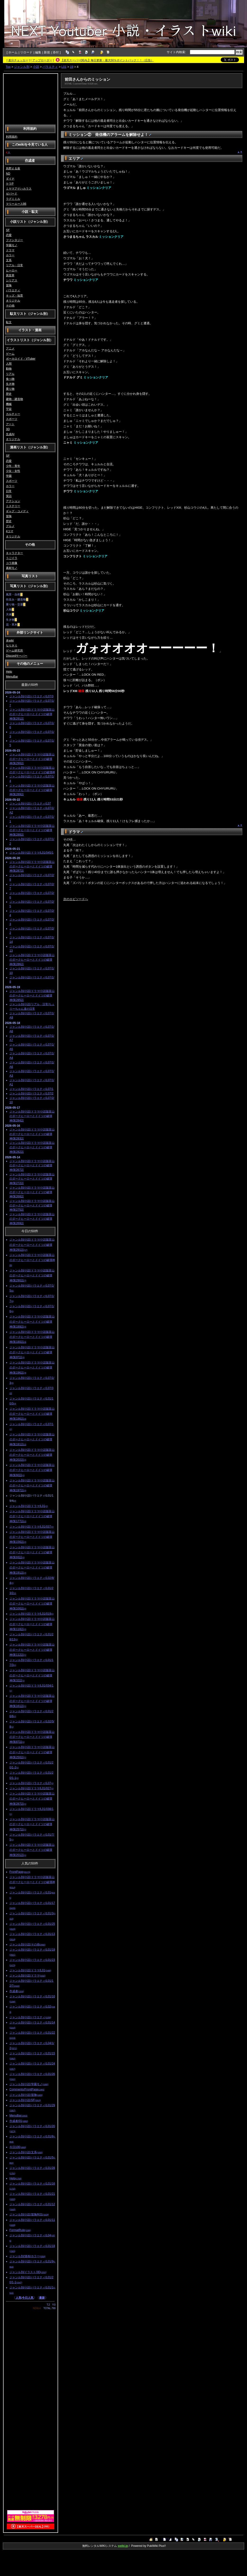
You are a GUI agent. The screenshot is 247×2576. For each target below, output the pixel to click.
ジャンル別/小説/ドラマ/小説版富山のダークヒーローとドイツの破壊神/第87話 (32, 1737)
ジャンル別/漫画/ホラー (27, 2256)
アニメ (10, 348)
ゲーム (10, 353)
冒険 (9, 285)
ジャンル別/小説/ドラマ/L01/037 (31, 1526)
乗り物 (10, 389)
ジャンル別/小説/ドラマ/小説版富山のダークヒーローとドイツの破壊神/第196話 (32, 1367)
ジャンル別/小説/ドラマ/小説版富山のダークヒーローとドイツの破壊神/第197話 (32, 1485)
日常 (9, 491)
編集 (38, 52)
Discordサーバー (16, 655)
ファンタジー (14, 240)
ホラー (10, 255)
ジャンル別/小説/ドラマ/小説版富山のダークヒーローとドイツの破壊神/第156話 (32, 1537)
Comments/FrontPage (26, 2089)
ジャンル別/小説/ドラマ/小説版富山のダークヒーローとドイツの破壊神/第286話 (32, 959)
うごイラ (11, 558)
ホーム (13, 52)
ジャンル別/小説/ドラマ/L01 (28, 1506)
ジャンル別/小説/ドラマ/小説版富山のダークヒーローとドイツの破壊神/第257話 (32, 1824)
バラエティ (50, 67)
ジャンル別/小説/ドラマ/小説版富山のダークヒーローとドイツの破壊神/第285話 (32, 995)
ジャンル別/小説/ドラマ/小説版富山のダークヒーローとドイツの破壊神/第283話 (32, 1134)
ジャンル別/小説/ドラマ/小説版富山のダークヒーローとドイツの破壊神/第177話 (32, 1516)
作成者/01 (18, 2121)
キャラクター (14, 553)
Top (8, 67)
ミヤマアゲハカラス (19, 188)
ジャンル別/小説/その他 (27, 1944)
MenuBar (12, 676)
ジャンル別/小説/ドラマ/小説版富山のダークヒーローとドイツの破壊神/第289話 (32, 790)
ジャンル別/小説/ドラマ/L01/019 (31, 1613)
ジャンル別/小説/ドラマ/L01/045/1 (31, 852)
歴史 (9, 393)
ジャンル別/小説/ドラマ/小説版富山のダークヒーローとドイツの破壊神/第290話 (32, 759)
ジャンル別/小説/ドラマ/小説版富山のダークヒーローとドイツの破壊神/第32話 (32, 1675)
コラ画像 (11, 563)
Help (9, 671)
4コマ (9, 531)
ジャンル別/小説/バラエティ (30, 2017)
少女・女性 (13, 471)
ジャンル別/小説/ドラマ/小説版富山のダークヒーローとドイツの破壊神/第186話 (32, 1413)
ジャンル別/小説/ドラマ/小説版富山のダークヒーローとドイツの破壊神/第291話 (32, 714)
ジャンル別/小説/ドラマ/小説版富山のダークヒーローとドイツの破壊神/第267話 (32, 1165)
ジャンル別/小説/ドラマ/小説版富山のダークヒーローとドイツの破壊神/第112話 (32, 1649)
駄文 (9, 322)
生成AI (10, 434)
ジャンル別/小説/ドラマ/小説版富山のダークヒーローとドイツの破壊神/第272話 (32, 1179)
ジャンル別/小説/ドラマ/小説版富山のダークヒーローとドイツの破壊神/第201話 (32, 1849)
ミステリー (13, 506)
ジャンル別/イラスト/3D (27, 2272)
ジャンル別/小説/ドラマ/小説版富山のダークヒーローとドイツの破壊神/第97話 (32, 1352)
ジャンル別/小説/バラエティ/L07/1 (31, 1089)
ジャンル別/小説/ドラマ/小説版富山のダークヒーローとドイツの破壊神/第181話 (32, 1439)
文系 (9, 260)
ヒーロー (11, 270)
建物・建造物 (14, 399)
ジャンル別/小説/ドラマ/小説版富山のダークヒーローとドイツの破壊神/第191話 (32, 1567)
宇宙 (9, 409)
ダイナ (10, 178)
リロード (26, 52)
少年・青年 (13, 466)
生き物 (10, 384)
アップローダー (42, 60)
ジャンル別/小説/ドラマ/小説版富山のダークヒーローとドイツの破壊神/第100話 (32, 1603)
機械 (9, 404)
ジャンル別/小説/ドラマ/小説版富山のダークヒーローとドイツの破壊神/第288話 (32, 830)
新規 (47, 52)
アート (10, 424)
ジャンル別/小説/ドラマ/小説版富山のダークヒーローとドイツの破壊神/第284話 (32, 1116)
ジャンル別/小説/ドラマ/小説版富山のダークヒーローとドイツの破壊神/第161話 (32, 1700)
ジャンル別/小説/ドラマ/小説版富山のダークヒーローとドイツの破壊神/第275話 (32, 1205)
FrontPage (19, 1872)
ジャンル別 (21, 67)
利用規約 (11, 136)
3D (8, 429)
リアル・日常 (14, 265)
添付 (56, 52)
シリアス (11, 280)
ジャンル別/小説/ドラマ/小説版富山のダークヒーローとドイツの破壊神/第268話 (32, 1192)
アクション (13, 501)
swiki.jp (123, 2546)
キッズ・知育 (14, 295)
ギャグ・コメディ (17, 511)
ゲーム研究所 (14, 650)
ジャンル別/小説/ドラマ (27, 1975)
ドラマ (10, 250)
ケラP (10, 183)
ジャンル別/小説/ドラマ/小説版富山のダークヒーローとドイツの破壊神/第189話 (32, 1321)
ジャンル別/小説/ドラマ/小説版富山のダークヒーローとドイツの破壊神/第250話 (32, 1752)
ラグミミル (13, 198)
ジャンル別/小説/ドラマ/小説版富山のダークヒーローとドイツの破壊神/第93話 (32, 1552)
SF (8, 230)
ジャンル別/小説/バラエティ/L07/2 (31, 1093)
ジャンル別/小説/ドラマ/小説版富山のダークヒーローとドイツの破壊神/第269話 (32, 1219)
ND (8, 173)
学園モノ (11, 245)
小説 (36, 67)
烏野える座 (13, 168)
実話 (9, 496)
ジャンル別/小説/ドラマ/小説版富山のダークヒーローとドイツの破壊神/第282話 (32, 1147)
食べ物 (10, 379)
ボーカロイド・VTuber (20, 358)
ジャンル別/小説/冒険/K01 (29, 2214)
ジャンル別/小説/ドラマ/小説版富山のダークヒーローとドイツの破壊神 (32, 1259)
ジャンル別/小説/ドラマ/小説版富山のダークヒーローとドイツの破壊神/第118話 (32, 1624)
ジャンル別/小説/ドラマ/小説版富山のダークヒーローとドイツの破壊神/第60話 (32, 1470)
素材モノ (11, 568)
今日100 (17, 2147)
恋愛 (9, 235)
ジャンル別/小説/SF (25, 2100)
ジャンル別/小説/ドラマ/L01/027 (31, 1788)
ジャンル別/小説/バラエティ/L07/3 (31, 696)
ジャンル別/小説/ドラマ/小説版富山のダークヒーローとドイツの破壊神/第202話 (32, 1454)
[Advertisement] (30, 98)
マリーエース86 (16, 203)
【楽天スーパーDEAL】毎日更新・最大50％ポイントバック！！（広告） (107, 60)
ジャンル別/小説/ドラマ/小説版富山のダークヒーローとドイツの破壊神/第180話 (32, 1337)
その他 (10, 305)
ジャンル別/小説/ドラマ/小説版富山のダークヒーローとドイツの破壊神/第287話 (32, 866)
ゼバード (11, 193)
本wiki (10, 640)
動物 (9, 368)
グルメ (10, 526)
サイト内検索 (176, 52)
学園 (9, 476)
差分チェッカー (18, 60)
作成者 (30, 160)
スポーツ (11, 419)
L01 (63, 67)
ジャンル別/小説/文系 (26, 2152)
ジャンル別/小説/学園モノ (28, 2084)
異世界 (10, 275)
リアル (10, 374)
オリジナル (13, 300)
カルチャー (13, 414)
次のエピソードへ (75, 899)
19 (71, 67)
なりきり (11, 645)
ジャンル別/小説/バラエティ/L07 (30, 803)
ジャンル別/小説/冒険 (26, 2095)
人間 (9, 363)
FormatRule (20, 2230)
